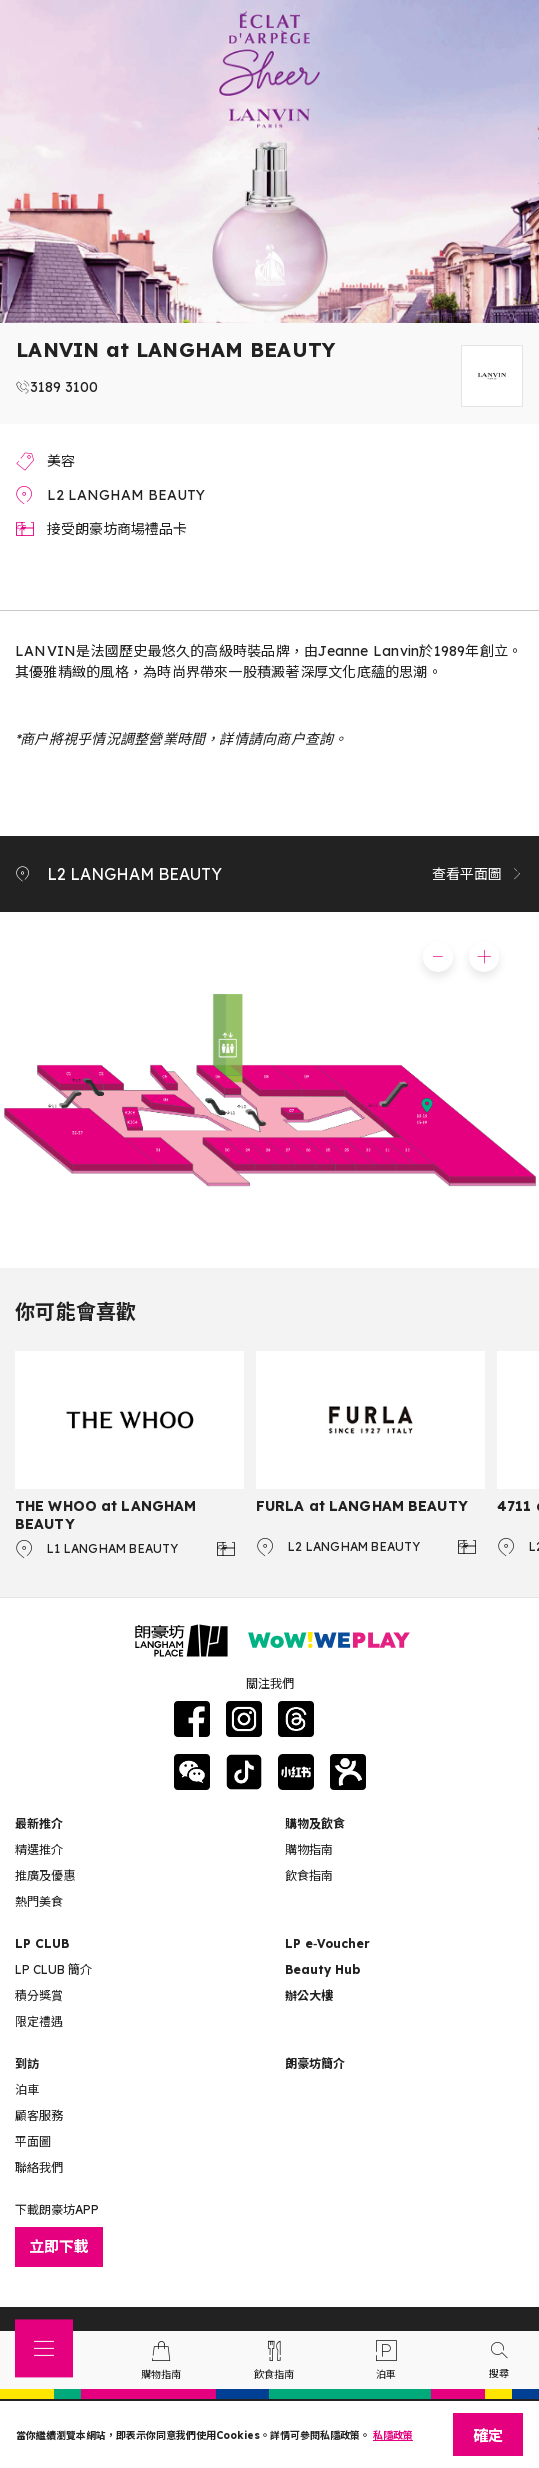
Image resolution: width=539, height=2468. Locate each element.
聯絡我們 (39, 2167)
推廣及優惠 (45, 1875)
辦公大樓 (309, 1995)
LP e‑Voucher (327, 1943)
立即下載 (59, 2246)
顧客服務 (39, 2115)
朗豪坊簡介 (315, 2063)
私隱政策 (393, 2435)
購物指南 (309, 1849)
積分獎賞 (39, 1995)
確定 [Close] (488, 2435)
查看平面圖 (478, 874)
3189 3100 (64, 387)
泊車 (27, 2089)
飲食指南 (309, 1875)
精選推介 (39, 1849)
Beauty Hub (322, 1969)
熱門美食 (39, 1901)
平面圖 (33, 2141)
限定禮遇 (39, 2021)
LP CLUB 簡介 (53, 1969)
